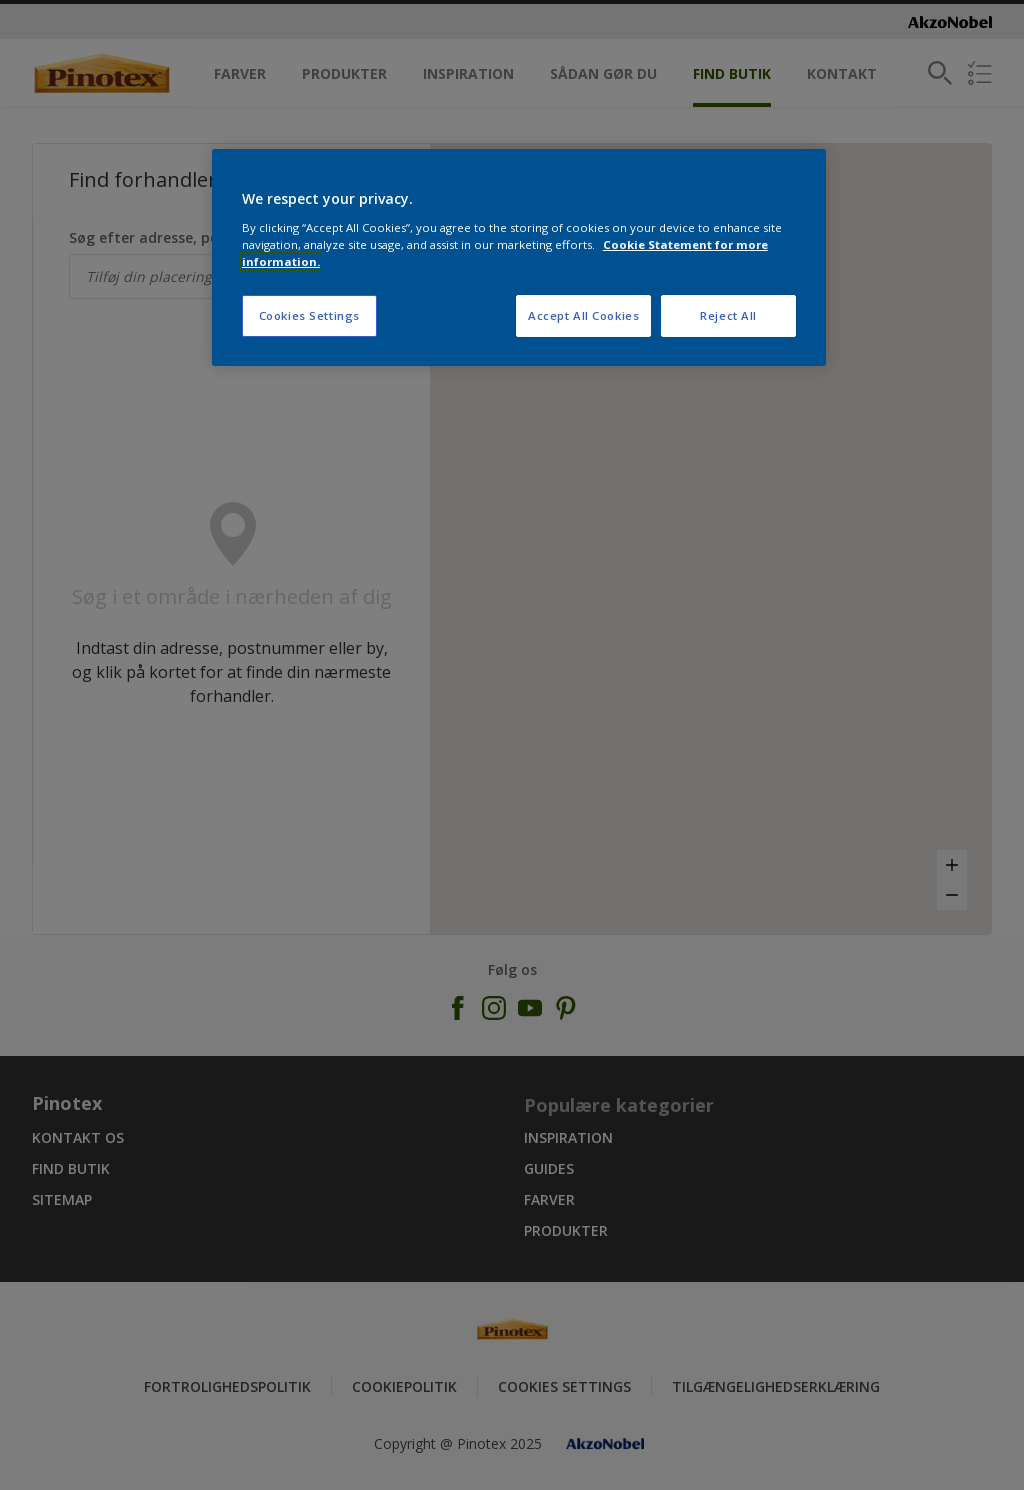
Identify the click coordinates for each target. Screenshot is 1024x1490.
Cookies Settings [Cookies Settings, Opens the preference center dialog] (309, 315)
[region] (519, 257)
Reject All (728, 315)
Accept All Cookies (583, 315)
